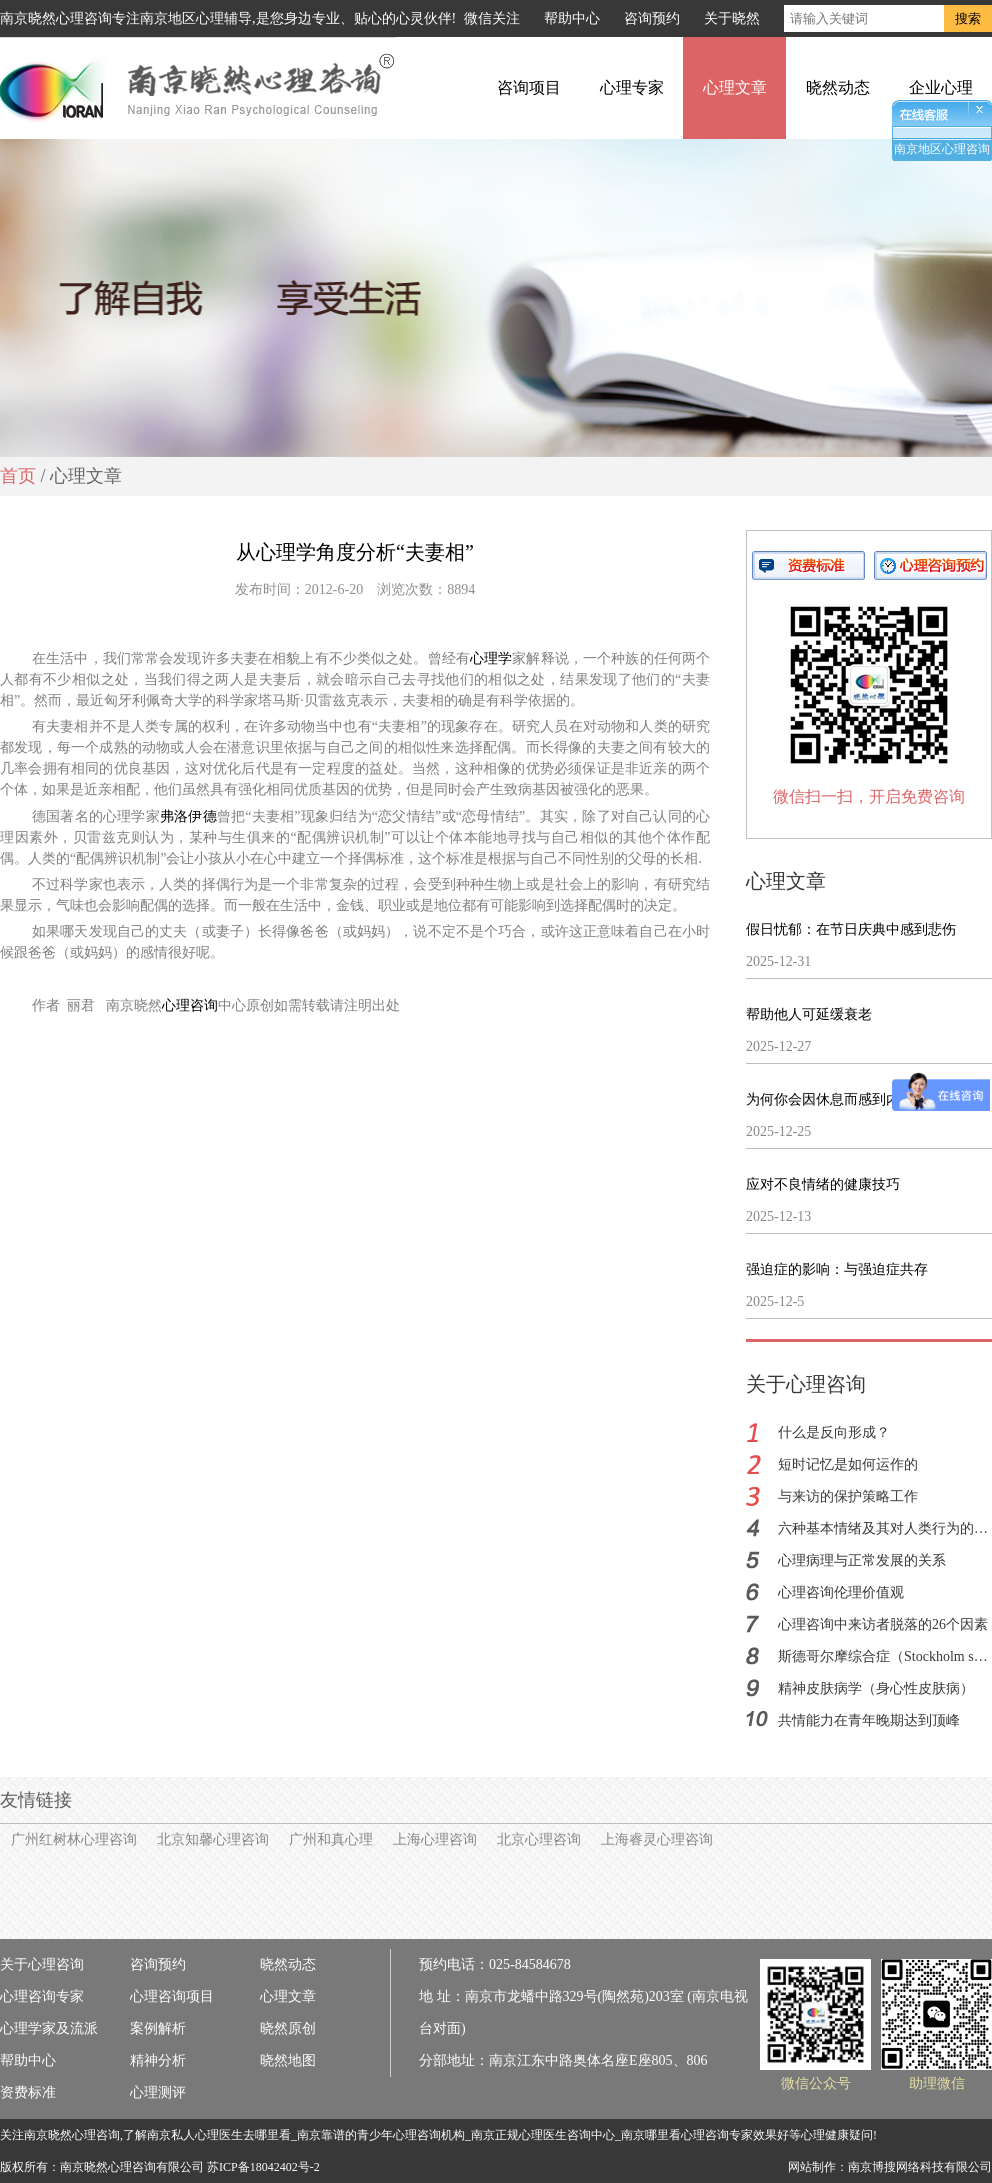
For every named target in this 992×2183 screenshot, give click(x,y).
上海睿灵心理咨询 (657, 1839)
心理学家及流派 (49, 2028)
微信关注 (492, 18)
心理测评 (158, 2092)
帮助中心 (572, 18)
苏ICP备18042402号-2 (263, 2167)
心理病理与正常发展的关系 (862, 1560)
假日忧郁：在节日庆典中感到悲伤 (851, 929)
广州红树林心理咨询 (74, 1839)
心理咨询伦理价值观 (841, 1592)
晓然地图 (288, 2060)
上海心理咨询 (435, 1839)
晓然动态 (838, 87)
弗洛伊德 (188, 816)
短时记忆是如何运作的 (848, 1464)
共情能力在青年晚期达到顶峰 (869, 1720)
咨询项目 (529, 87)
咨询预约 (652, 18)
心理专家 (632, 87)
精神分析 (158, 2060)
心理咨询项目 (172, 1996)
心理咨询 (190, 1005)
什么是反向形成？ (834, 1432)
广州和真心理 (331, 1839)
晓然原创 (288, 2028)
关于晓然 (732, 18)
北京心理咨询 (539, 1839)
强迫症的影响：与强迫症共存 (837, 1269)
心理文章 (735, 87)
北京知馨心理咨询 (213, 1839)
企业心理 (941, 87)
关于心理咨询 (42, 1964)
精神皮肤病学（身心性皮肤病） (876, 1688)
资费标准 (28, 2092)
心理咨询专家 (42, 1996)
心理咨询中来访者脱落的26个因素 (883, 1624)
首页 (18, 476)
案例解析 (158, 2028)
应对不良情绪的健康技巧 (823, 1184)
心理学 (491, 658)
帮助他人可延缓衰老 (809, 1014)
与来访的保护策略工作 (848, 1496)
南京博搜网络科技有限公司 (920, 2167)
